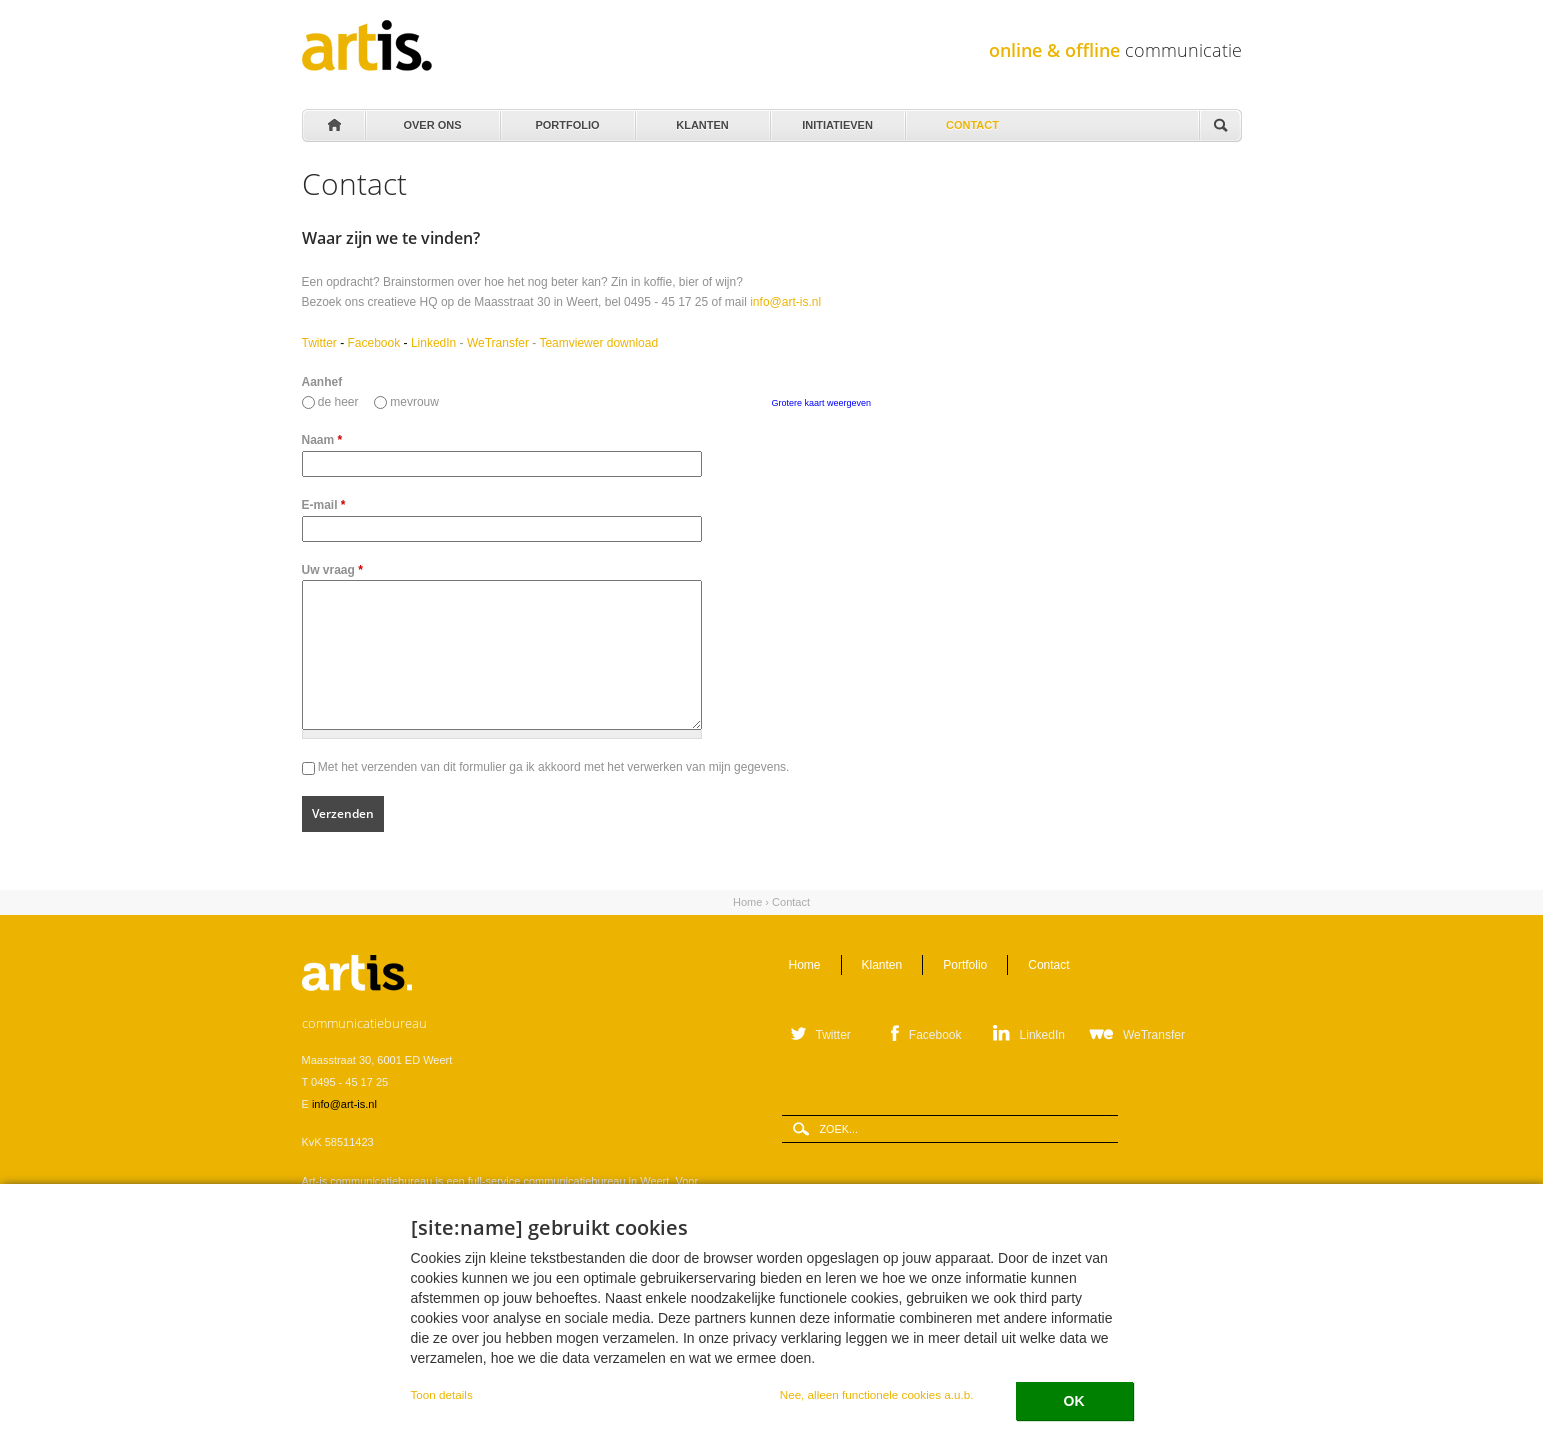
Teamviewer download (598, 343)
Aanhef (322, 382)
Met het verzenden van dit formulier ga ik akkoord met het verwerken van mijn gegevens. (554, 767)
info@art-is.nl (785, 302)
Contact (971, 120)
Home (333, 126)
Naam (322, 440)
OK (1074, 1401)
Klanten (701, 120)
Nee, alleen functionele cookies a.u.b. (877, 1394)
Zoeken (1220, 126)
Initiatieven (836, 120)
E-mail (324, 505)
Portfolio (566, 120)
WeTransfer (498, 343)
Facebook (374, 343)
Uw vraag (332, 570)
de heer (340, 402)
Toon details (442, 1394)
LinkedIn (433, 343)
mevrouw (414, 402)
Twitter (319, 343)
